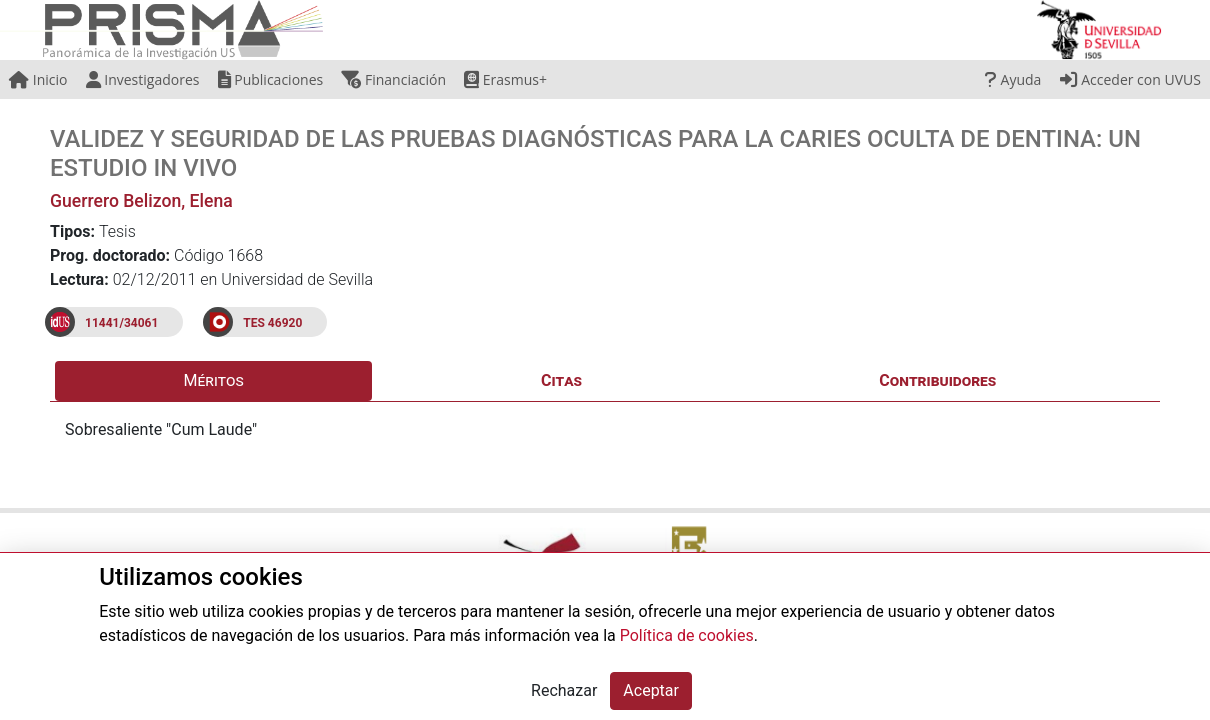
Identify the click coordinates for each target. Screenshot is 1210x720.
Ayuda (1013, 79)
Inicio (38, 79)
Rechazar (564, 690)
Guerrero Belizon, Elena (141, 201)
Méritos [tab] (214, 380)
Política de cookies (687, 635)
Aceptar (651, 690)
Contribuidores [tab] (937, 380)
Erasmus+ (505, 79)
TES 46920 (272, 323)
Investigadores (143, 79)
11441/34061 (121, 323)
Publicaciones (271, 79)
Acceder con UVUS (1130, 79)
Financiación (393, 79)
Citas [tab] (561, 380)
